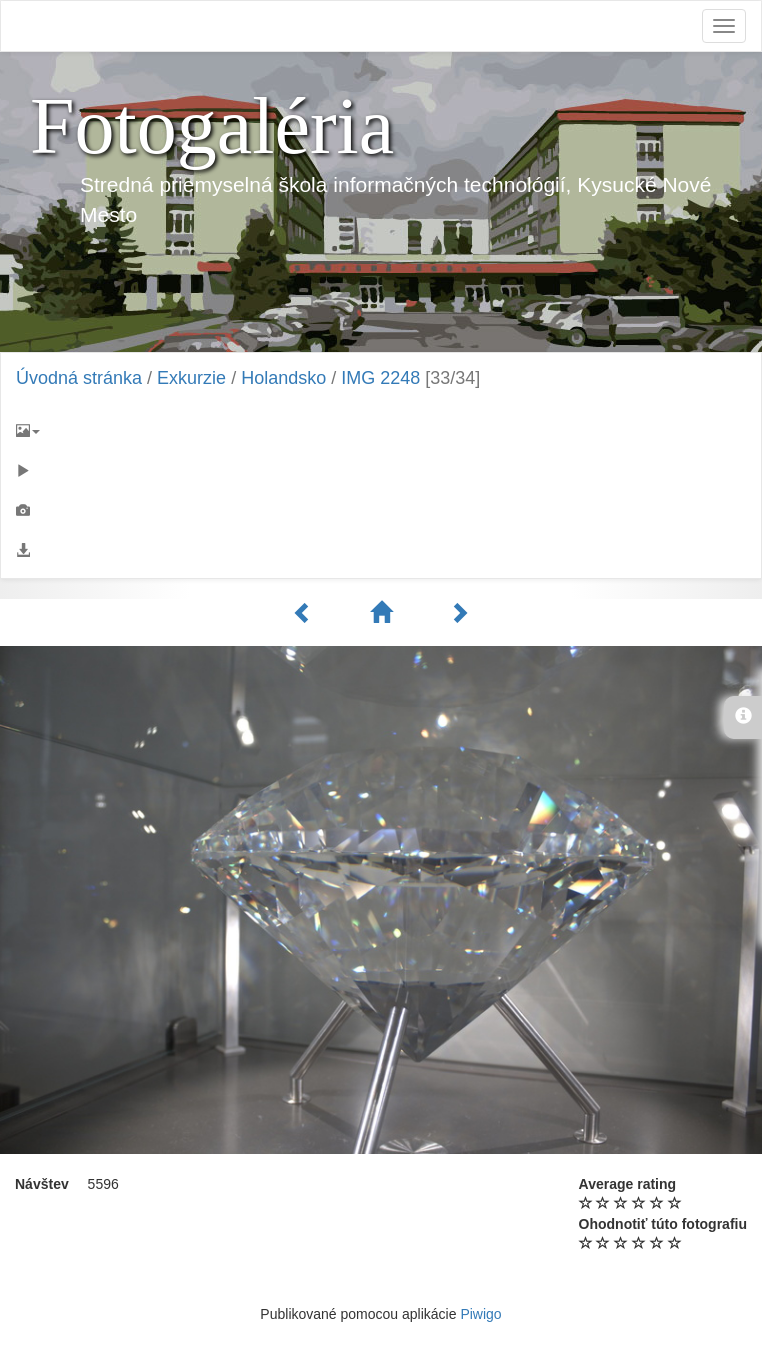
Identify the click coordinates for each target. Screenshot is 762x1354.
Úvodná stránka (79, 378)
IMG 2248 (380, 378)
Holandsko (283, 378)
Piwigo (480, 1314)
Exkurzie (191, 378)
